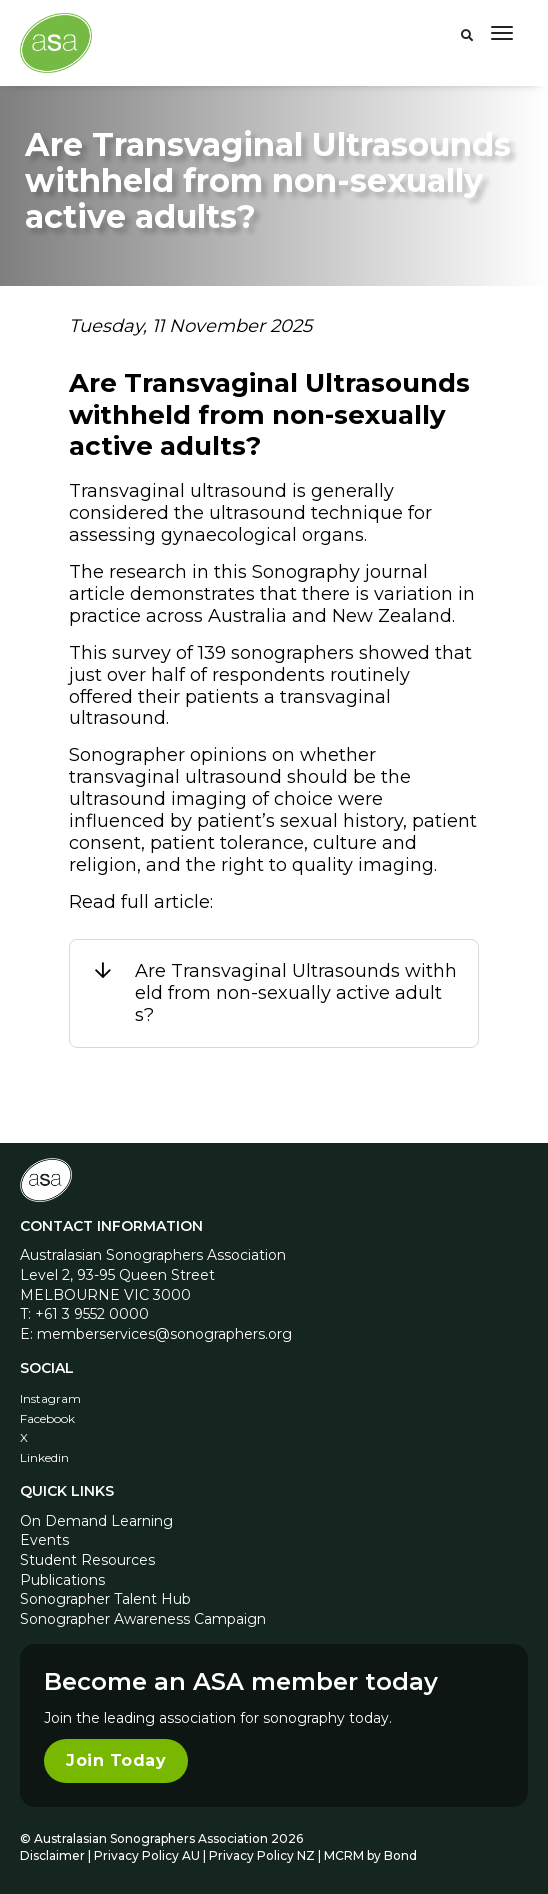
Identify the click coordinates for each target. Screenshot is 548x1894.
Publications (62, 1580)
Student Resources (87, 1560)
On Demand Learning (96, 1521)
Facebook (47, 1418)
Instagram (50, 1398)
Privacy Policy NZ (263, 1855)
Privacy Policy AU (147, 1855)
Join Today (116, 1760)
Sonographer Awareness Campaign (143, 1619)
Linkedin (44, 1457)
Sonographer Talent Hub (105, 1599)
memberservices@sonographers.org (164, 1334)
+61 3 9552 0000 (92, 1314)
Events (44, 1540)
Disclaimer (52, 1855)
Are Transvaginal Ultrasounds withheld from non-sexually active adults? (296, 993)
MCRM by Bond (370, 1855)
